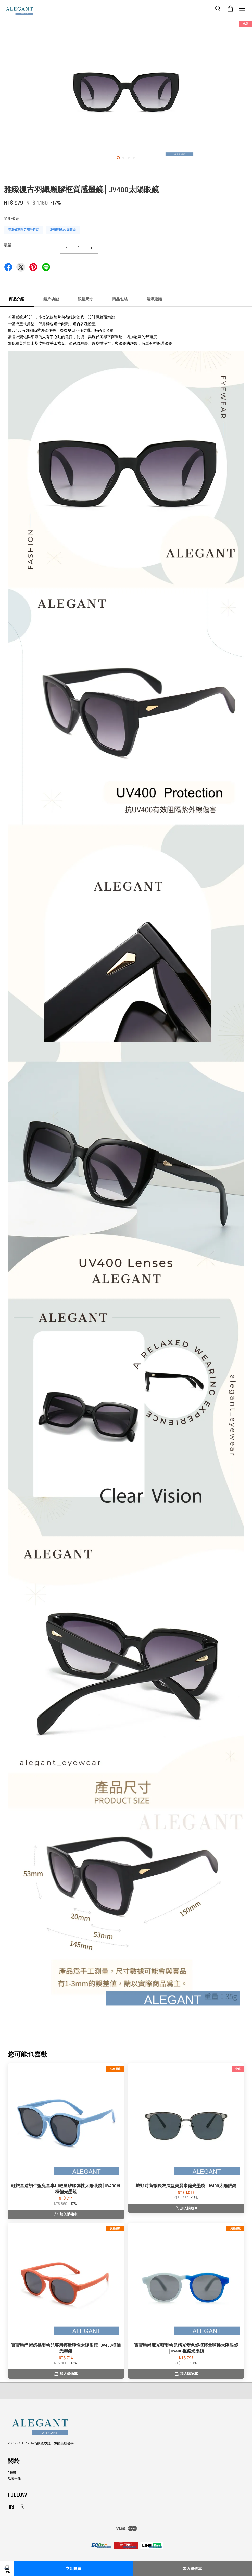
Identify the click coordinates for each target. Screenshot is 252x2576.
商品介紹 (16, 299)
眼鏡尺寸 (85, 299)
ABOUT (12, 2472)
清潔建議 (154, 299)
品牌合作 (14, 2479)
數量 (7, 245)
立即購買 (73, 2568)
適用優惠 (11, 218)
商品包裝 (120, 299)
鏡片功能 (51, 299)
